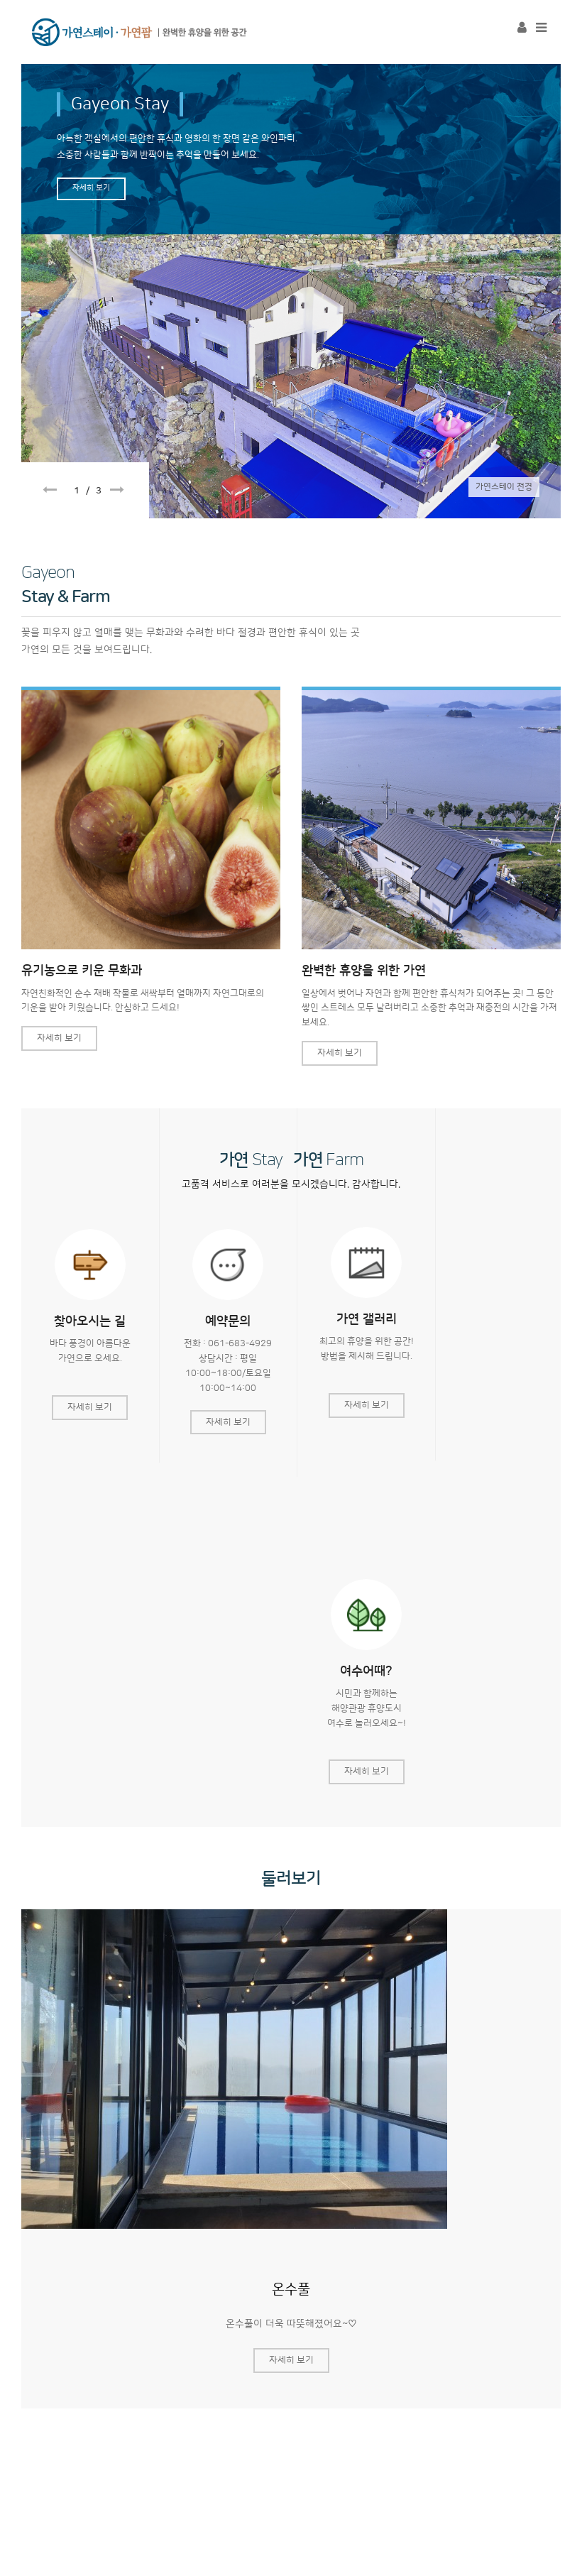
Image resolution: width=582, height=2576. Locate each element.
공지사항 (56, 2374)
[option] (291, 287)
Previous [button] (50, 490)
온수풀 (291, 1939)
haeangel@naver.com (350, 2469)
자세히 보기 (91, 188)
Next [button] (117, 490)
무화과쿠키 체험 (141, 2374)
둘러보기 (290, 1528)
